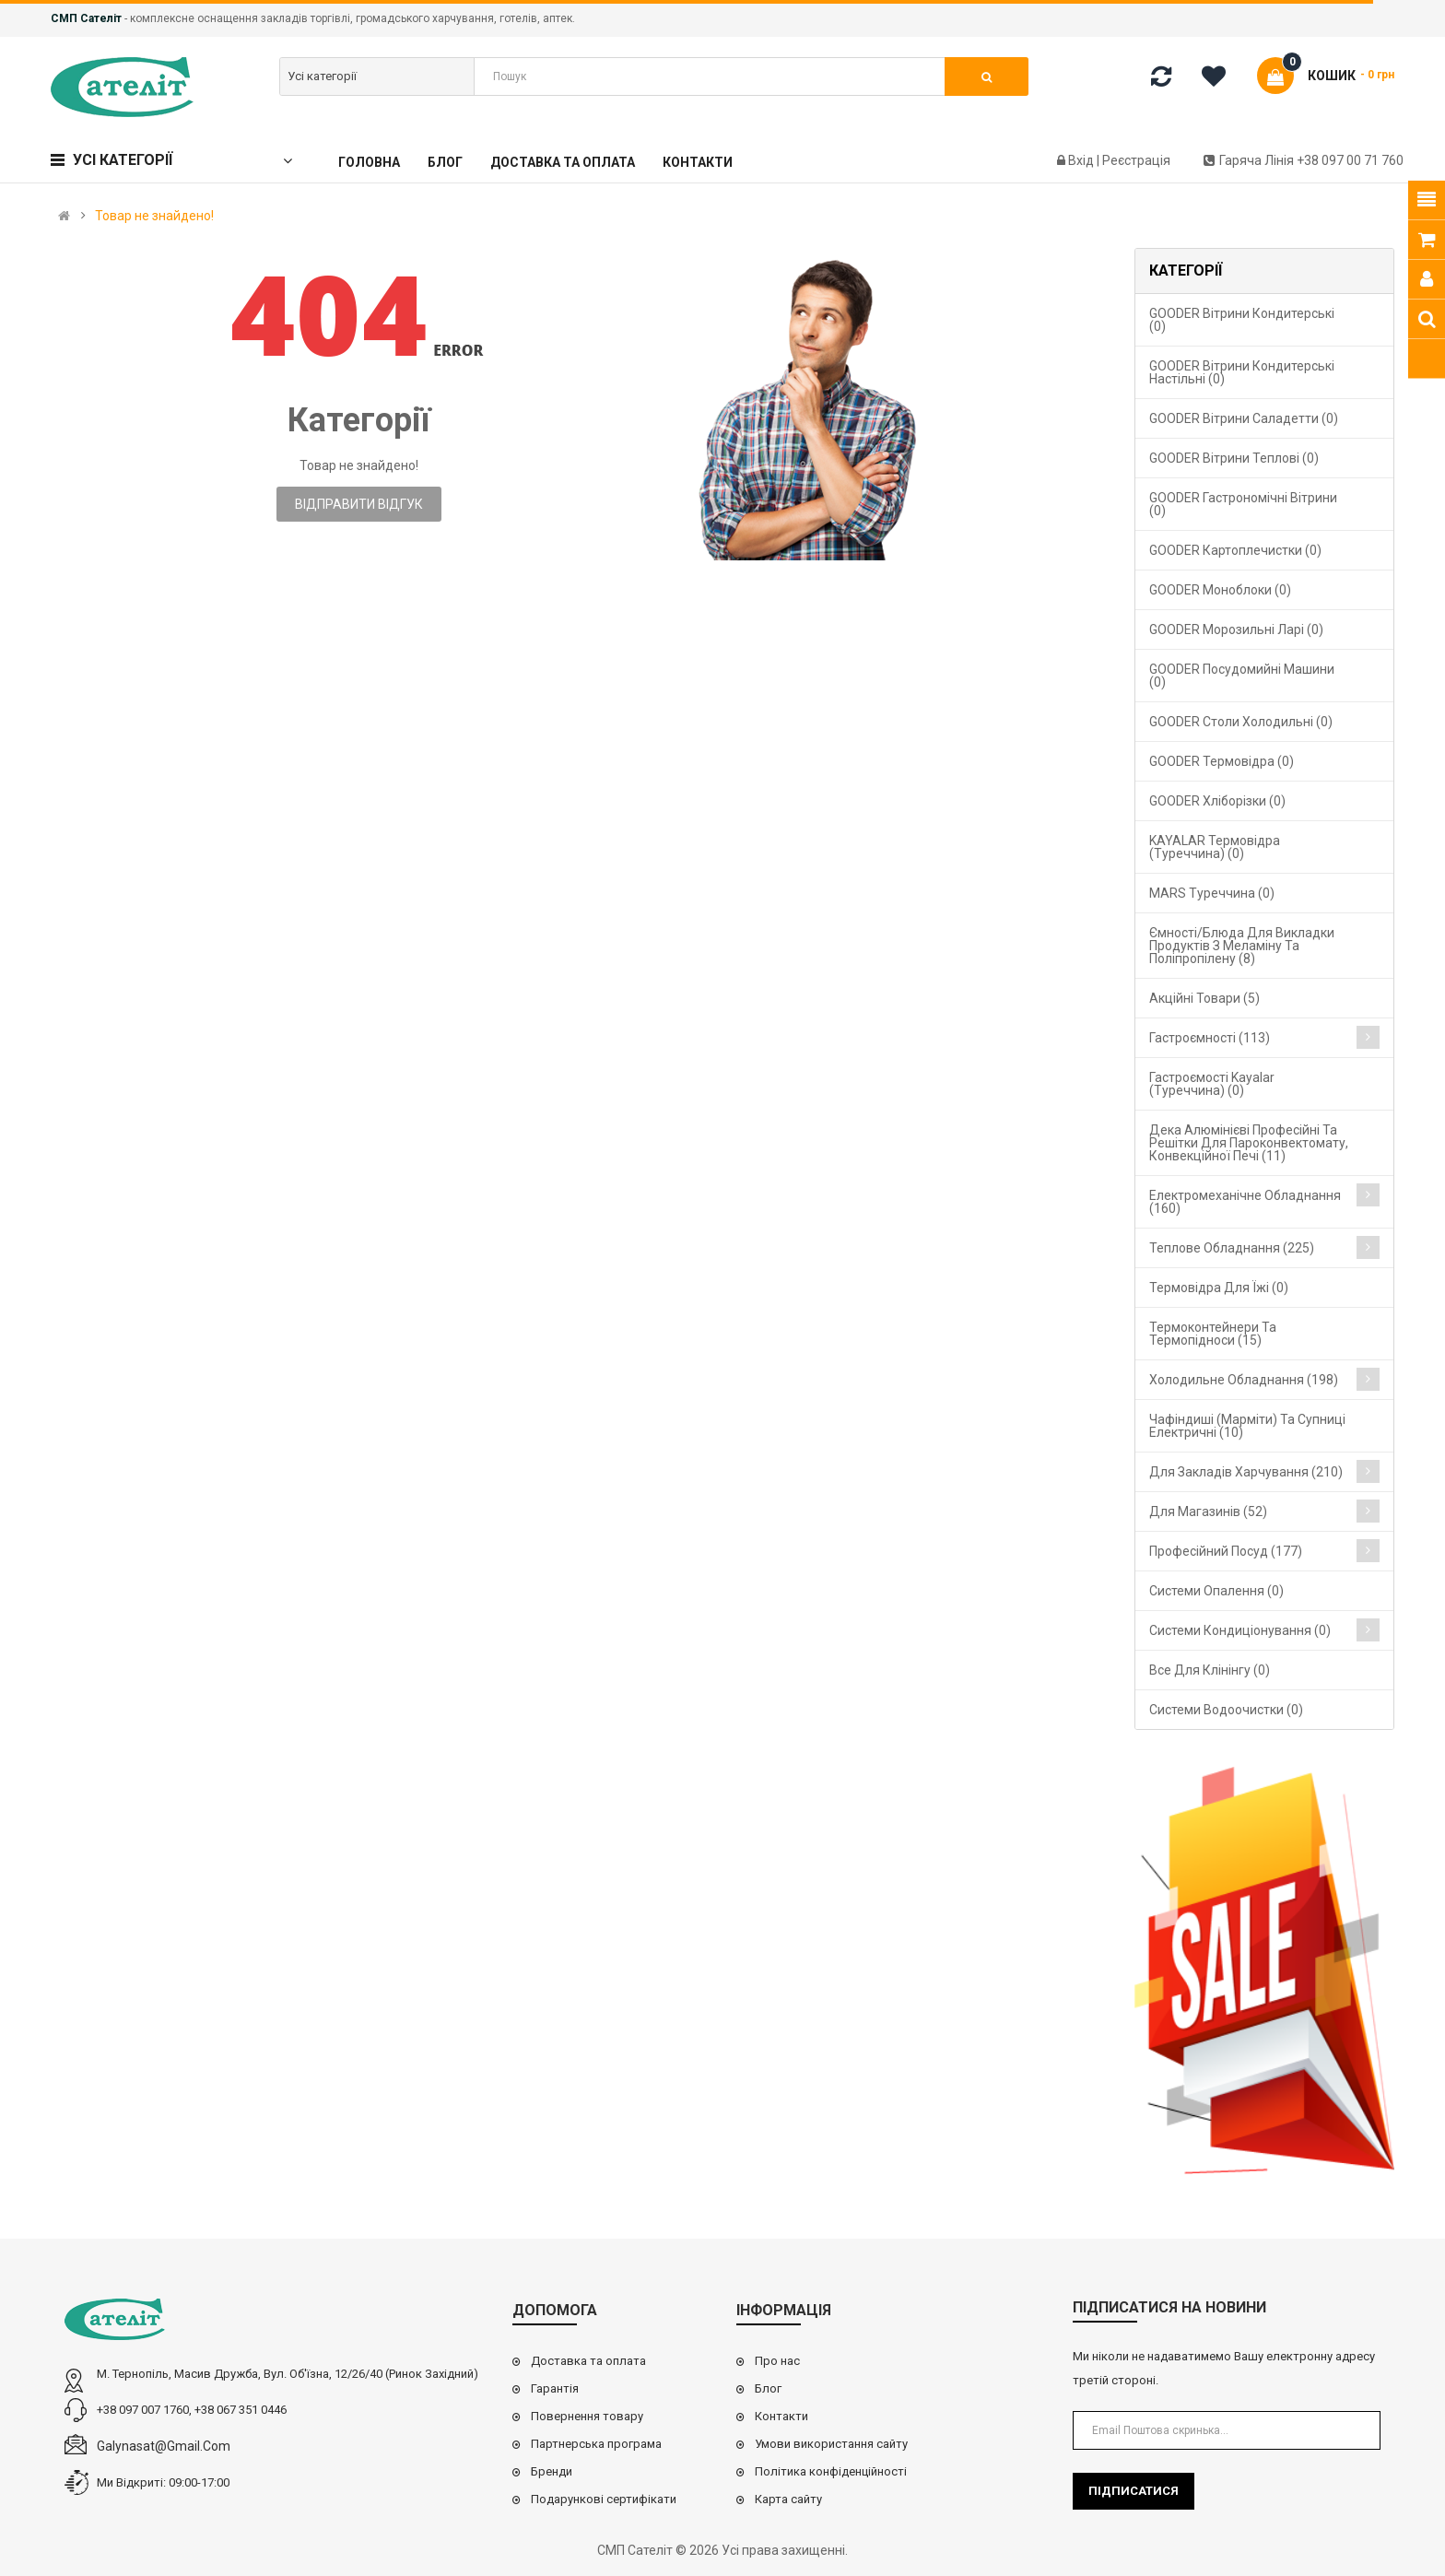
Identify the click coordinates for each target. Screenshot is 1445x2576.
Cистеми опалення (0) (1216, 1590)
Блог (768, 2388)
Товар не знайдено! (154, 215)
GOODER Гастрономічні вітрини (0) (1243, 504)
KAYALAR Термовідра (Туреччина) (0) (1214, 847)
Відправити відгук (359, 504)
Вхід (1082, 160)
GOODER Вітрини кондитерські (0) (1241, 320)
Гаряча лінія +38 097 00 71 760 (1304, 160)
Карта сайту (788, 2499)
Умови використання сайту (831, 2444)
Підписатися (1133, 2491)
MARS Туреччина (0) (1212, 893)
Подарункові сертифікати (603, 2499)
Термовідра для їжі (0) (1218, 1287)
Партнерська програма (596, 2444)
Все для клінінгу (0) (1209, 1670)
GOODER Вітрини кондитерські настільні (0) (1241, 372)
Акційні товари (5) (1204, 998)
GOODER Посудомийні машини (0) (1241, 675)
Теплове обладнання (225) (1231, 1248)
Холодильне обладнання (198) (1243, 1379)
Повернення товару (587, 2416)
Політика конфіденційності (831, 2471)
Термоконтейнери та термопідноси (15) (1212, 1333)
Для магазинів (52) (1208, 1511)
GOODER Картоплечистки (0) (1235, 550)
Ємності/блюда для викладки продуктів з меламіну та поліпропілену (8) (1241, 945)
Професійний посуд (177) (1225, 1551)
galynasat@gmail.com (163, 2446)
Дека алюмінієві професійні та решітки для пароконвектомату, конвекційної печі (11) (1248, 1143)
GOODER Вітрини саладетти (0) (1243, 418)
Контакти (781, 2416)
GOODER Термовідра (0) (1221, 761)
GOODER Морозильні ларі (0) (1236, 629)
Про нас (777, 2361)
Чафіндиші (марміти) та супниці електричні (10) (1247, 1426)
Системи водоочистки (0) (1226, 1709)
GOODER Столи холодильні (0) (1241, 721)
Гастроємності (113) (1209, 1037)
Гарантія (555, 2388)
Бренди (551, 2471)
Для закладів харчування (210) (1246, 1471)
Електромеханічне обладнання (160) (1245, 1202)
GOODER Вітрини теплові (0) (1234, 458)
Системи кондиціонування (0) (1240, 1630)
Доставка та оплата (588, 2361)
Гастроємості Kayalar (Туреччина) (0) (1212, 1084)
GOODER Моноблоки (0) (1220, 589)
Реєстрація (1136, 160)
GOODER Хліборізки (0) (1217, 801)
